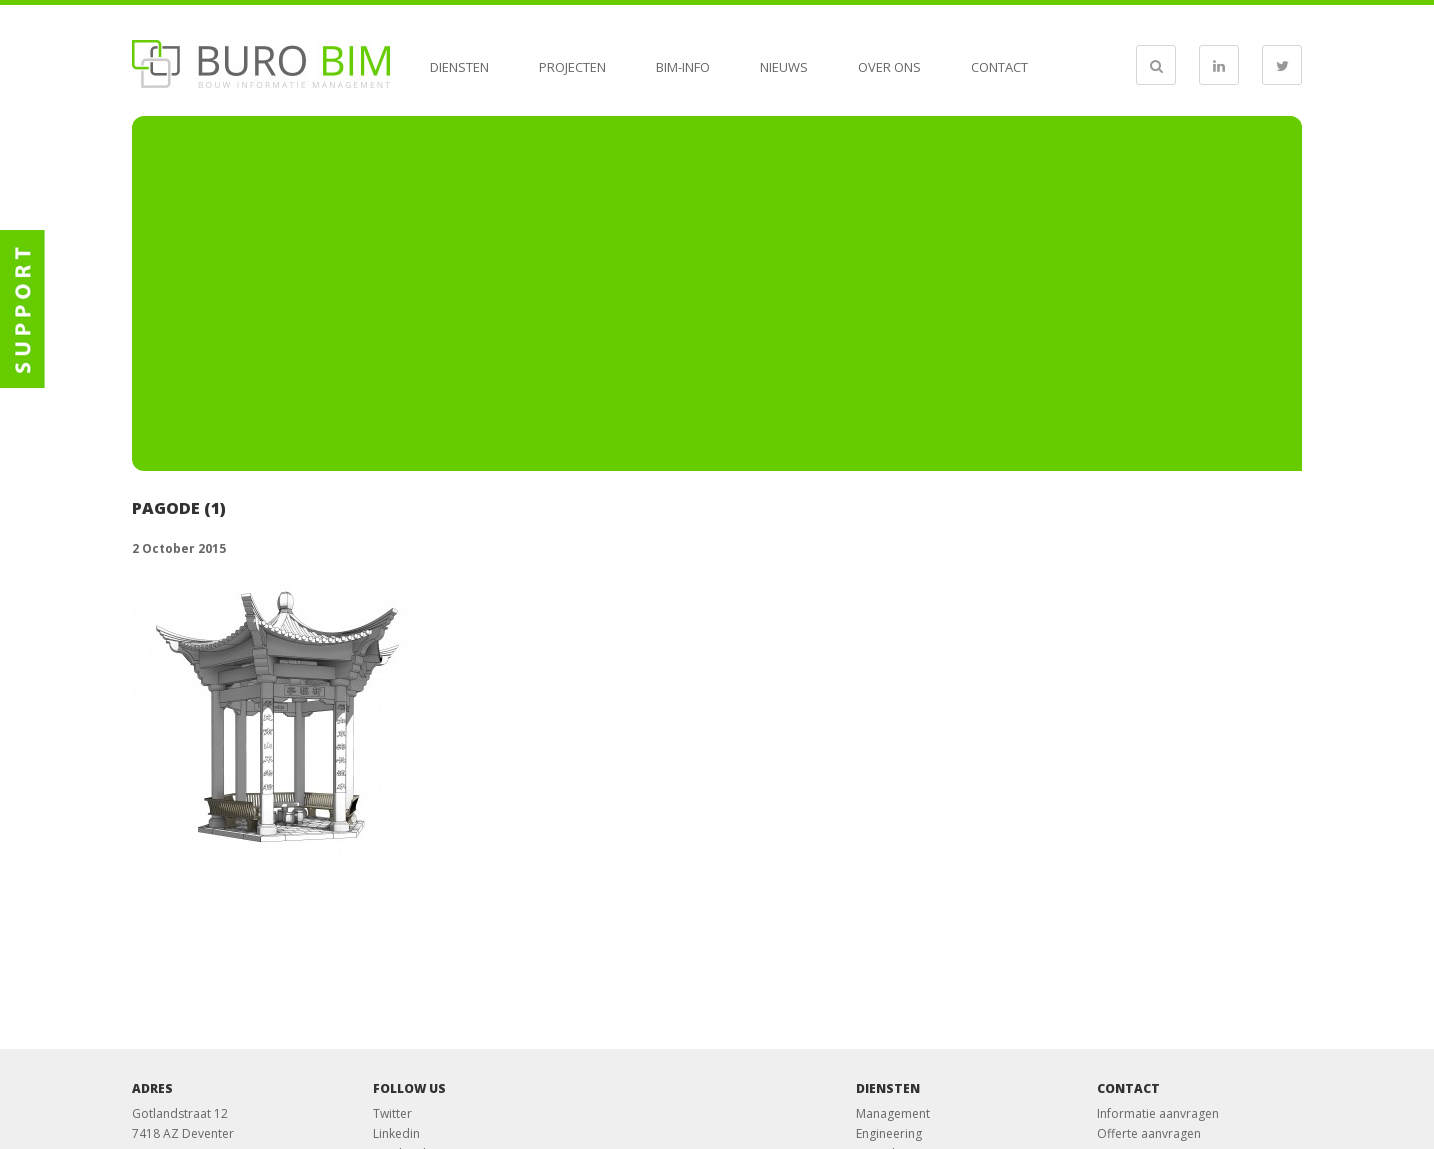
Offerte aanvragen (1149, 1133)
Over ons (889, 67)
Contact (999, 67)
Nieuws (784, 67)
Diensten (459, 67)
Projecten (572, 67)
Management (893, 1113)
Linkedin (396, 1133)
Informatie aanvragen (1158, 1113)
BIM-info (683, 67)
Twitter (392, 1113)
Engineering (889, 1133)
